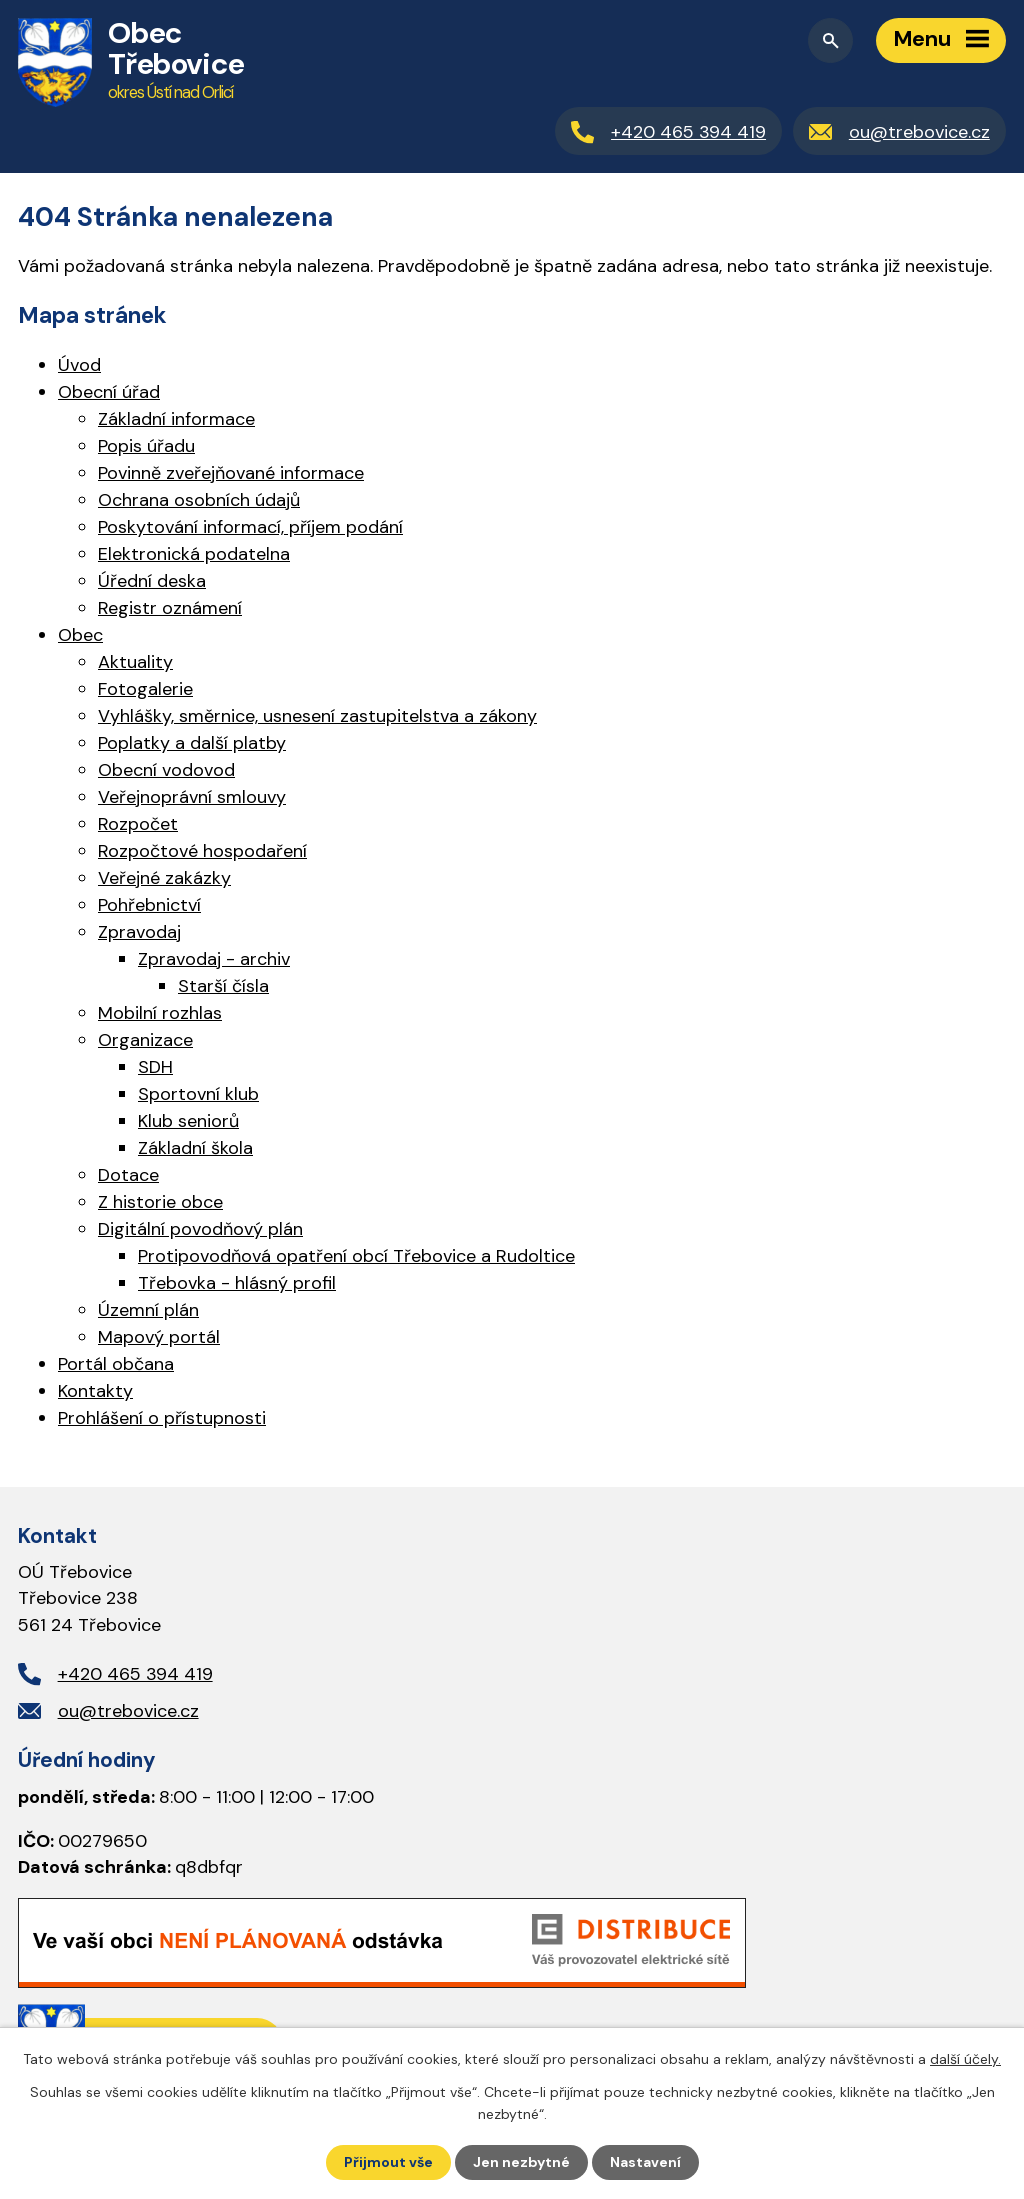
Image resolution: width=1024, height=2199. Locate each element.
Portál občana (116, 1364)
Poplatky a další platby (192, 743)
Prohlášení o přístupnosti (162, 1418)
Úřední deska (152, 581)
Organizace (145, 1040)
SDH (155, 1067)
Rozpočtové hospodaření (202, 851)
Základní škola (195, 1148)
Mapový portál (159, 1337)
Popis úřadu (146, 446)
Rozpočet (138, 824)
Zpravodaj (139, 932)
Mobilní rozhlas (160, 1013)
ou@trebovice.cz (128, 1711)
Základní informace (176, 419)
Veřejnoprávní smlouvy (192, 797)
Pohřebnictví (149, 905)
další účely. (965, 2059)
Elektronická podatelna (194, 554)
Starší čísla (223, 986)
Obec (80, 635)
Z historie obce (160, 1202)
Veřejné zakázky (164, 878)
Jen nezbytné (521, 2162)
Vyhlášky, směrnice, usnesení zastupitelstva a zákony (317, 716)
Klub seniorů (188, 1121)
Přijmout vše (388, 2162)
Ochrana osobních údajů (199, 500)
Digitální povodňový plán (200, 1229)
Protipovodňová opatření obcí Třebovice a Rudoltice (356, 1256)
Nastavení (645, 2162)
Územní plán (148, 1310)
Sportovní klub (198, 1094)
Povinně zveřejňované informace (231, 473)
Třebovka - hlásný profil (237, 1283)
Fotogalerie (145, 689)
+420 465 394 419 (135, 1674)
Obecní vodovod (166, 770)
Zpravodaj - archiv (214, 959)
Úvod (79, 365)
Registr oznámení (170, 608)
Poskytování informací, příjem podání (250, 527)
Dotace (128, 1175)
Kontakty (95, 1391)
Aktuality (135, 662)
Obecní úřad (109, 392)
